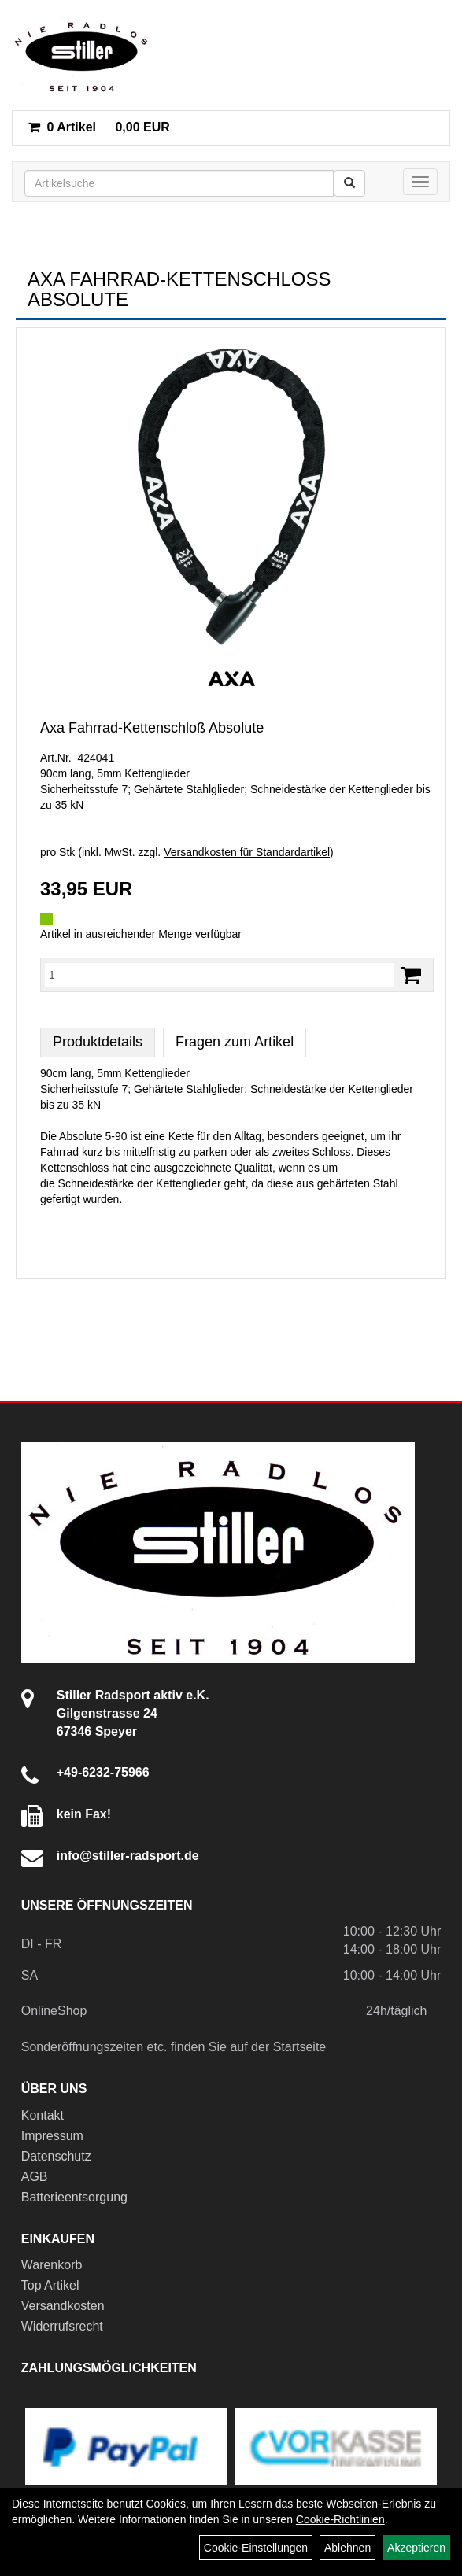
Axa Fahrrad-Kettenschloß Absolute (152, 728)
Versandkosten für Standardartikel (247, 852)
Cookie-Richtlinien (340, 2519)
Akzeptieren (416, 2547)
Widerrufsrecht (62, 2326)
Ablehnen (347, 2547)
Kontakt (42, 2115)
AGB (34, 2176)
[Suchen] (349, 183)
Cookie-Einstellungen (256, 2547)
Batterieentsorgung (74, 2197)
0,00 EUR (99, 127)
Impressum (52, 2135)
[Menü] (420, 181)
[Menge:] (219, 974)
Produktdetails (97, 1042)
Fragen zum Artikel (235, 1042)
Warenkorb (52, 2265)
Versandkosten (63, 2305)
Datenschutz (56, 2156)
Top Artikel (50, 2285)
